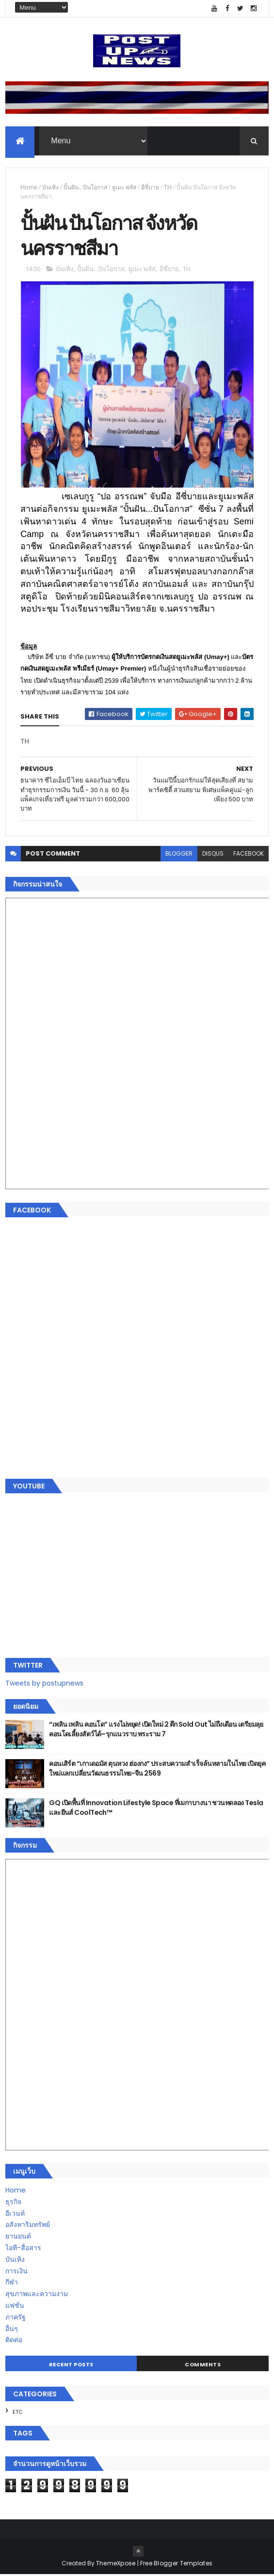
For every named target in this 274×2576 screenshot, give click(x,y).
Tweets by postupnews (44, 1684)
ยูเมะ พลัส (124, 188)
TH (168, 188)
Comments (203, 2366)
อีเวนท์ (15, 2215)
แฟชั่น (14, 2307)
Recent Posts (71, 2366)
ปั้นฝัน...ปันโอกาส (85, 188)
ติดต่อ (13, 2341)
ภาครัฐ (15, 2318)
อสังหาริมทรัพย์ (27, 2226)
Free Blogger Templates (176, 2565)
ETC (18, 2413)
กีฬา (11, 2283)
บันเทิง (50, 188)
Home (28, 188)
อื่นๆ (11, 2330)
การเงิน (16, 2272)
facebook (248, 855)
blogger (179, 855)
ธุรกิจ (13, 2203)
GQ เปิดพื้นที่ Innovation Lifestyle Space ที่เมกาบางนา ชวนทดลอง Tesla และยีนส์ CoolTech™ (156, 1809)
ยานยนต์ (18, 2237)
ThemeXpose (116, 2565)
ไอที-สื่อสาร (23, 2249)
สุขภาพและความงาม (36, 2295)
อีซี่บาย (150, 188)
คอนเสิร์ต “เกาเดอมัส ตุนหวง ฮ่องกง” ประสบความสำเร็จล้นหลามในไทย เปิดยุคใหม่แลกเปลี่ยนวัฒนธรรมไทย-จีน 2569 (157, 1769)
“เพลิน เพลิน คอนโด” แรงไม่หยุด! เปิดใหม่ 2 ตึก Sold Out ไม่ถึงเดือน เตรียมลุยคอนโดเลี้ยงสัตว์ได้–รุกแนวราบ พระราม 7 (156, 1730)
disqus (213, 855)
